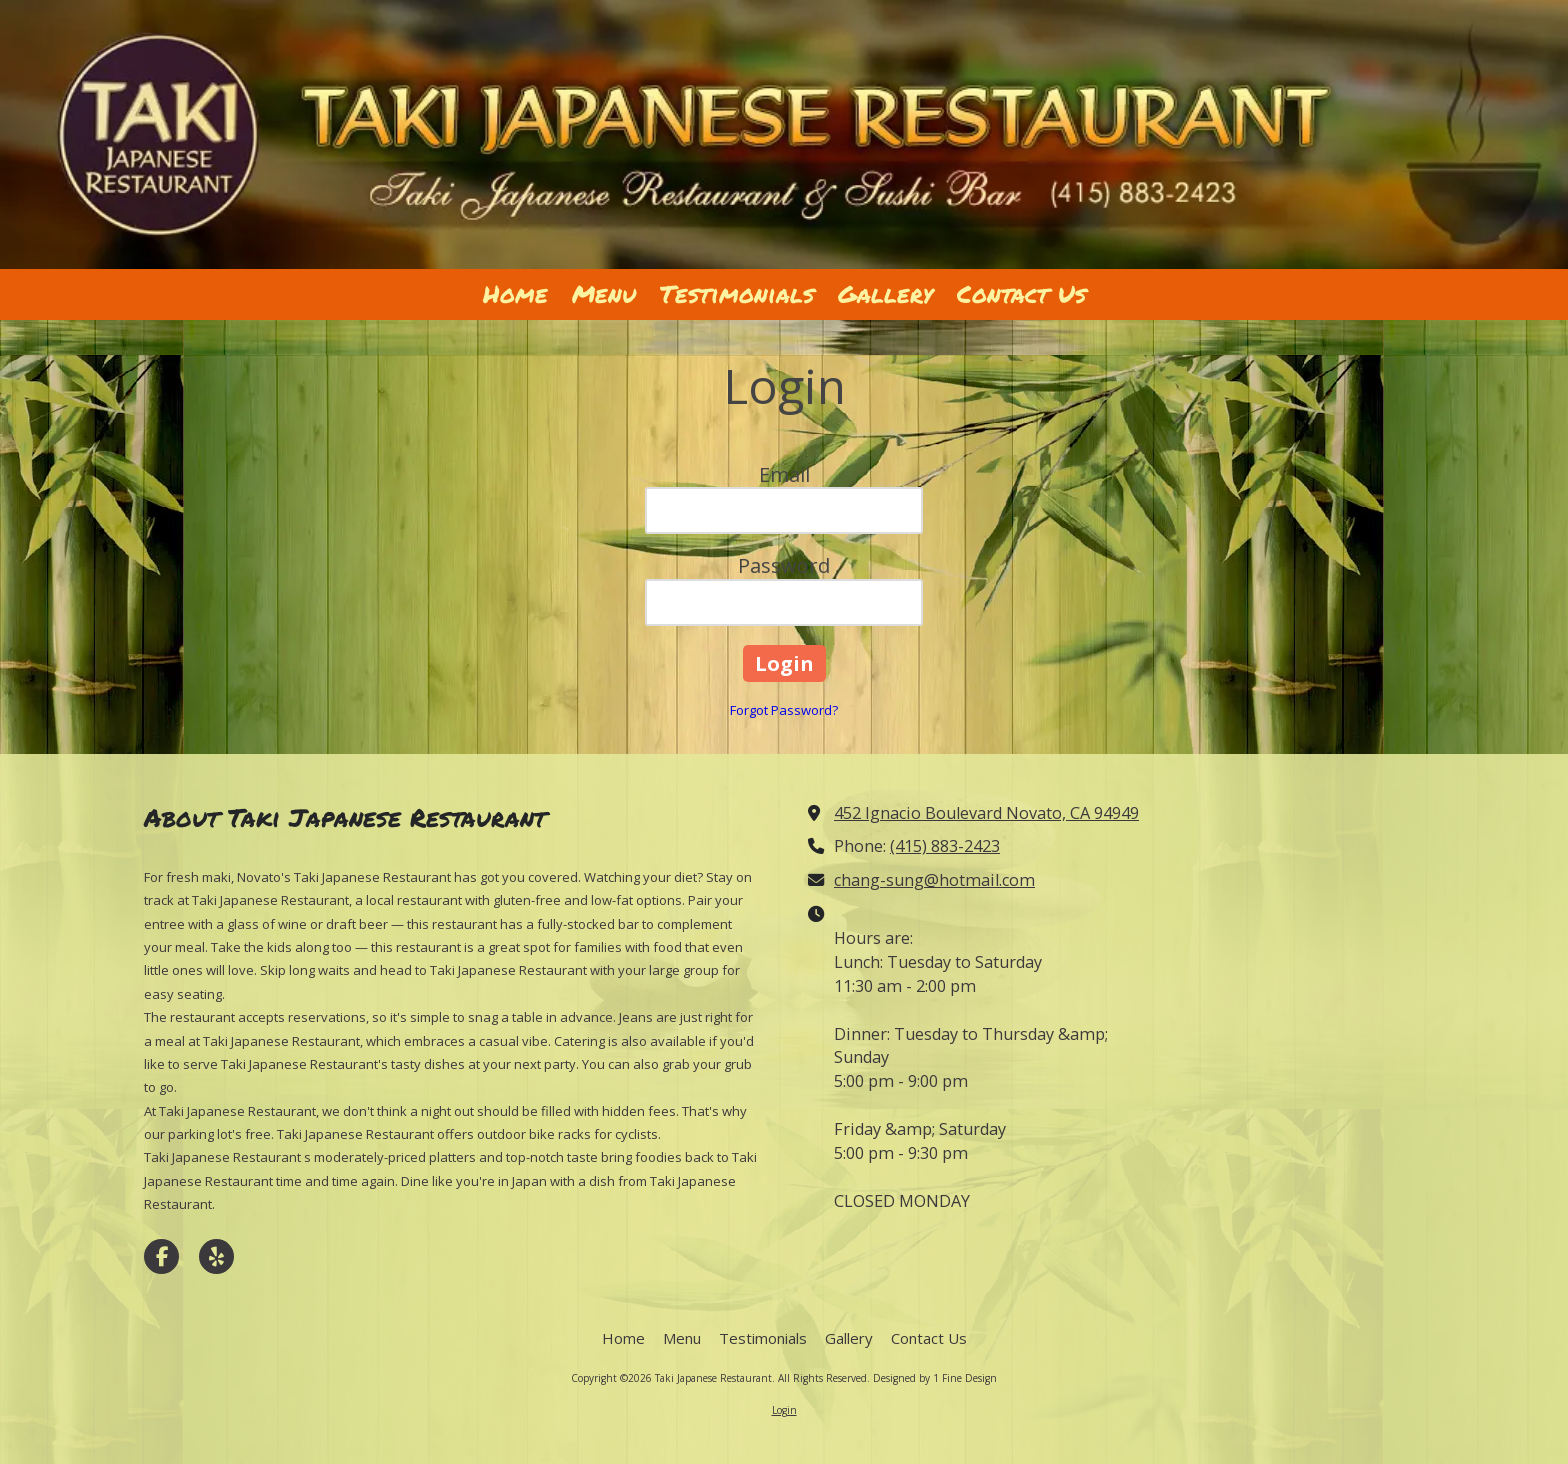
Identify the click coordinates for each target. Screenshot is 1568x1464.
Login (784, 1410)
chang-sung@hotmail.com (934, 880)
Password (784, 565)
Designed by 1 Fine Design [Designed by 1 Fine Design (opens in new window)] (935, 1378)
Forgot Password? (784, 710)
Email (784, 474)
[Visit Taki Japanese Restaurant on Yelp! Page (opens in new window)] (216, 1256)
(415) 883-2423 (945, 846)
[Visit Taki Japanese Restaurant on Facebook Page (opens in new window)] (161, 1256)
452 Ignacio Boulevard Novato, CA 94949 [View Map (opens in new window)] (986, 813)
